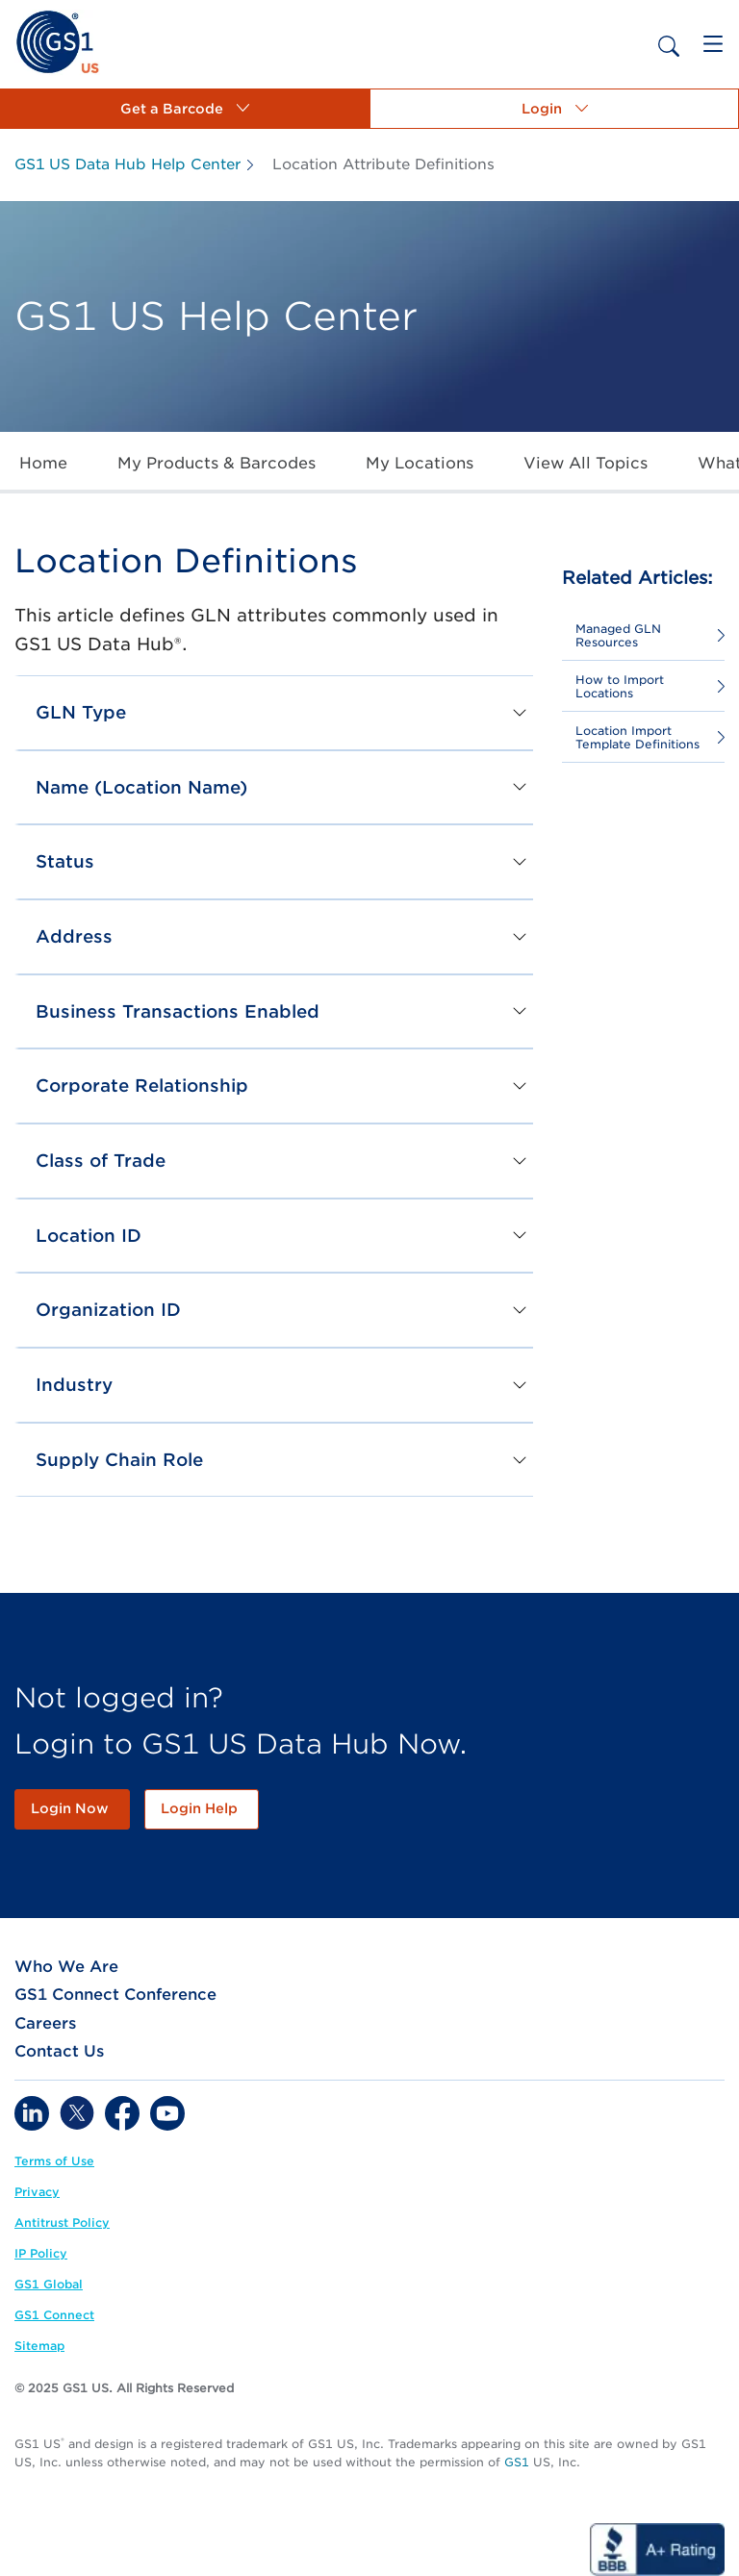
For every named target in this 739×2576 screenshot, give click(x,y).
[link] (57, 41)
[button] (185, 108)
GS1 (516, 2462)
